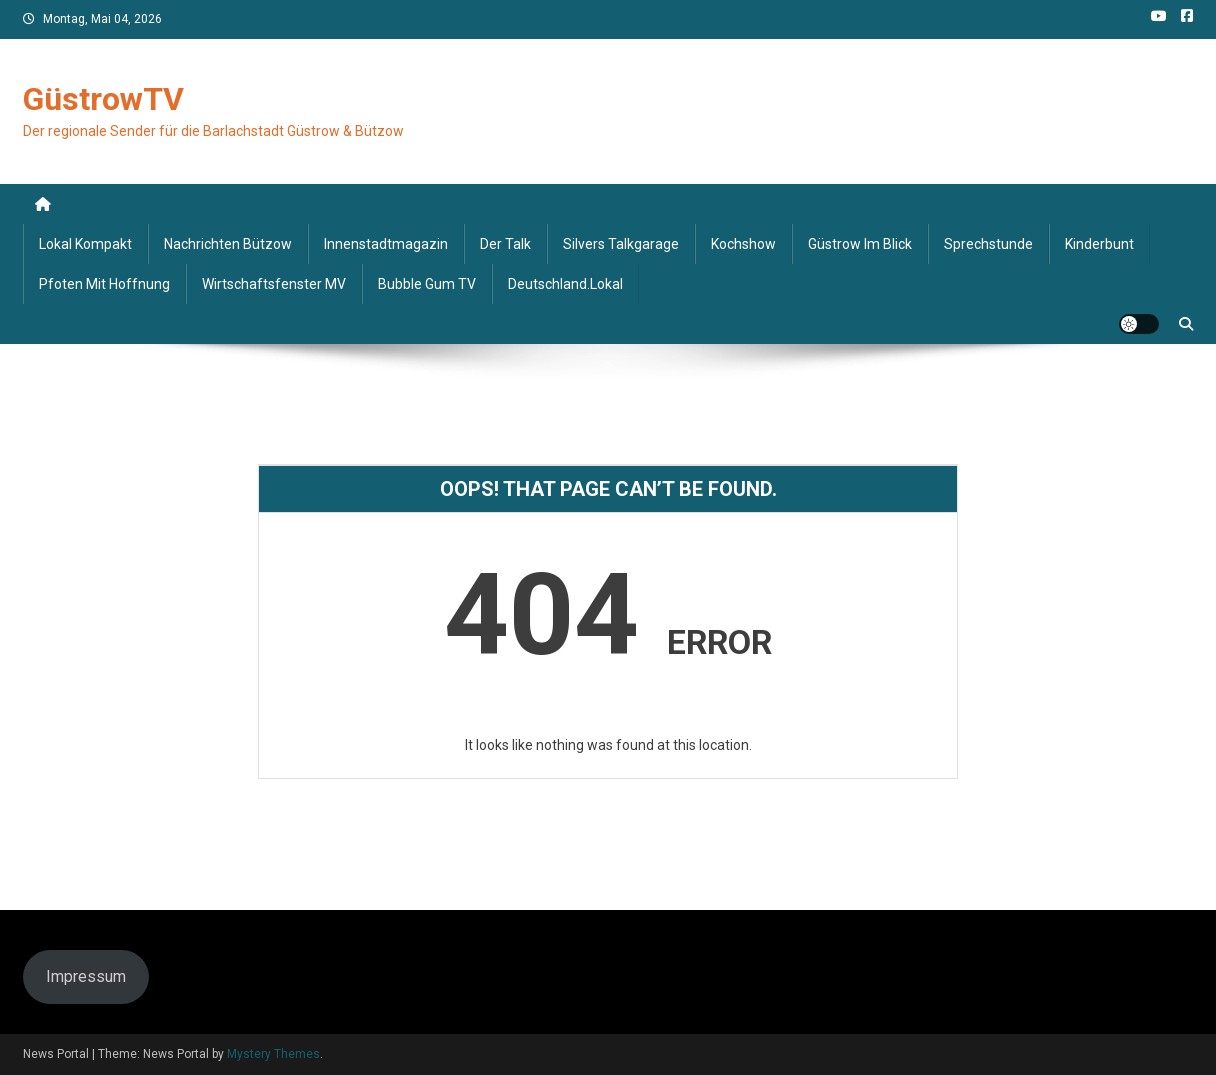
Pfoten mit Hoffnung (104, 284)
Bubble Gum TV (427, 284)
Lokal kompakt (85, 244)
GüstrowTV (103, 99)
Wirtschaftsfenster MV (274, 284)
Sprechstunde (988, 244)
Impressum (86, 976)
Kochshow (743, 244)
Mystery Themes (273, 1054)
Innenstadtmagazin (386, 244)
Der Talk (505, 244)
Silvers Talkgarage (621, 244)
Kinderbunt (1099, 244)
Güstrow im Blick (860, 244)
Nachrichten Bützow (228, 244)
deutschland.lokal (565, 284)
